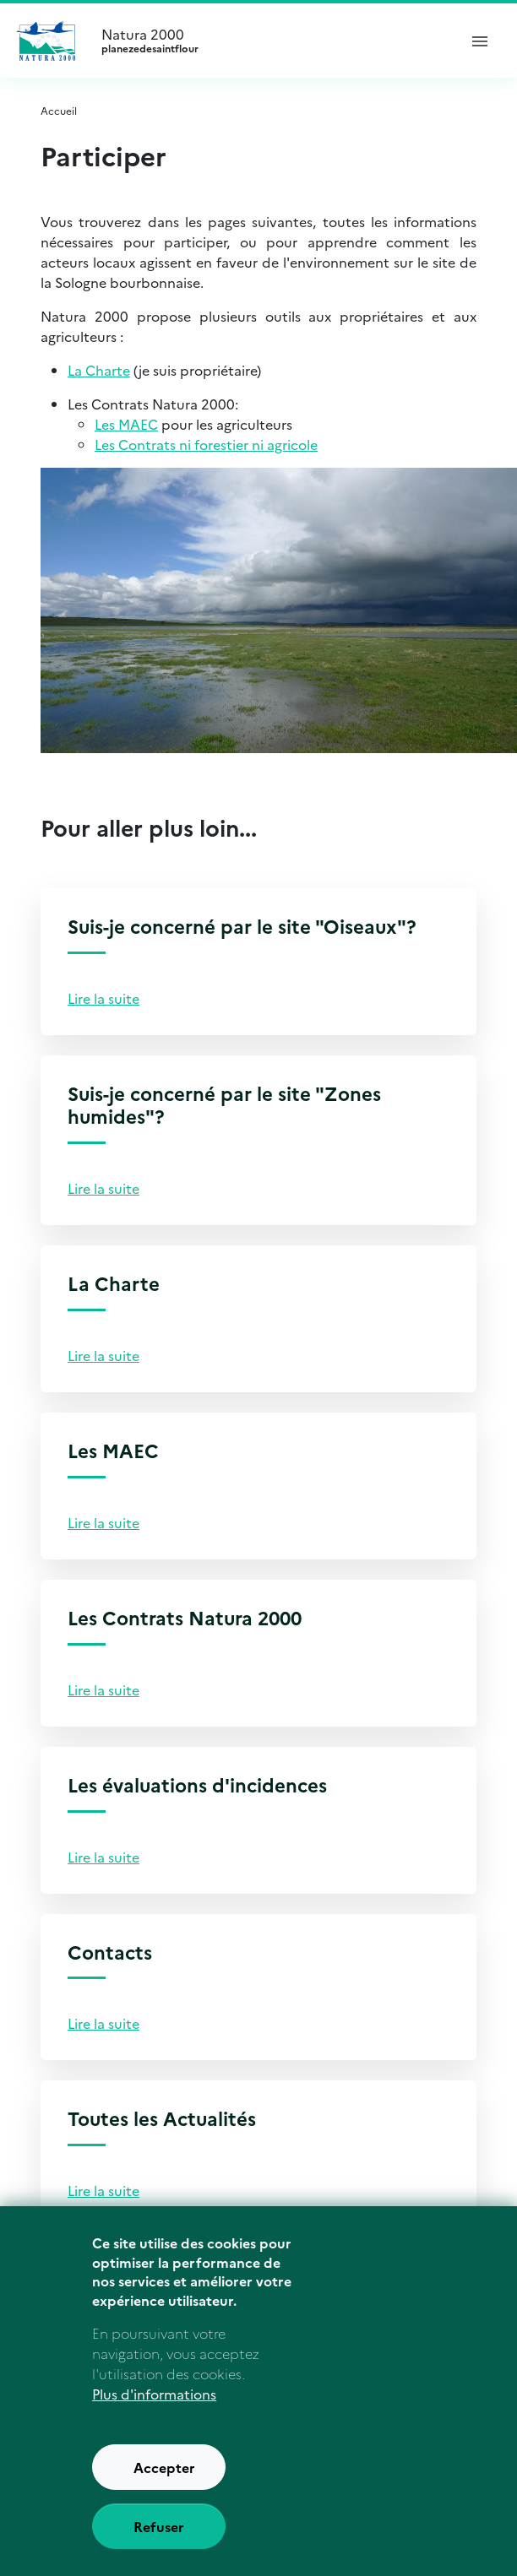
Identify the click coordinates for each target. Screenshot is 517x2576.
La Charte (99, 370)
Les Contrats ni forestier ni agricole (206, 444)
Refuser (158, 2533)
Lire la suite (103, 998)
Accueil (59, 110)
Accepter (164, 2474)
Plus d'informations (154, 2401)
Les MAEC (126, 424)
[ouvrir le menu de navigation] (479, 40)
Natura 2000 (272, 40)
